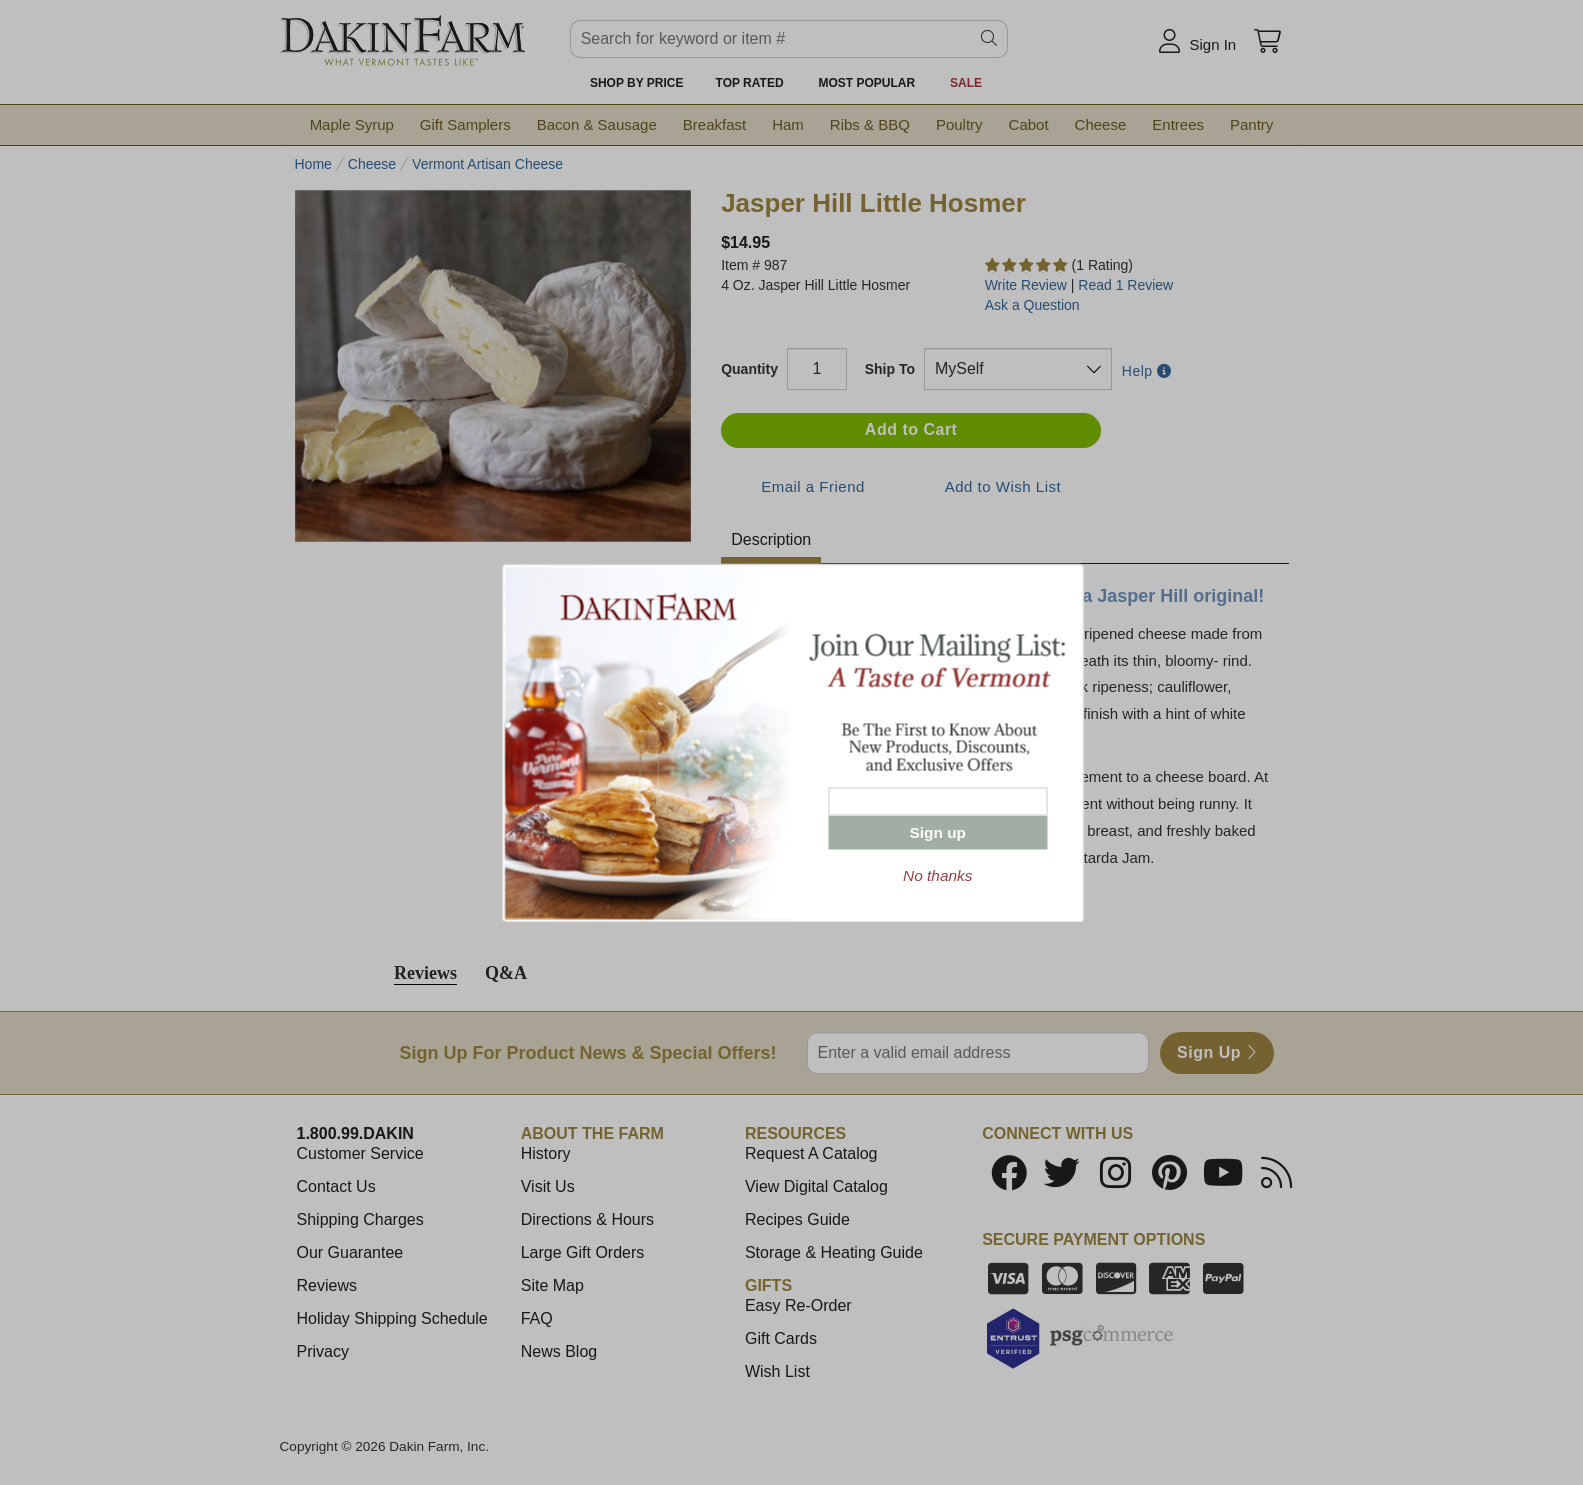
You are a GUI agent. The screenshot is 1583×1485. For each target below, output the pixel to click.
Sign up (938, 831)
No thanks (937, 874)
